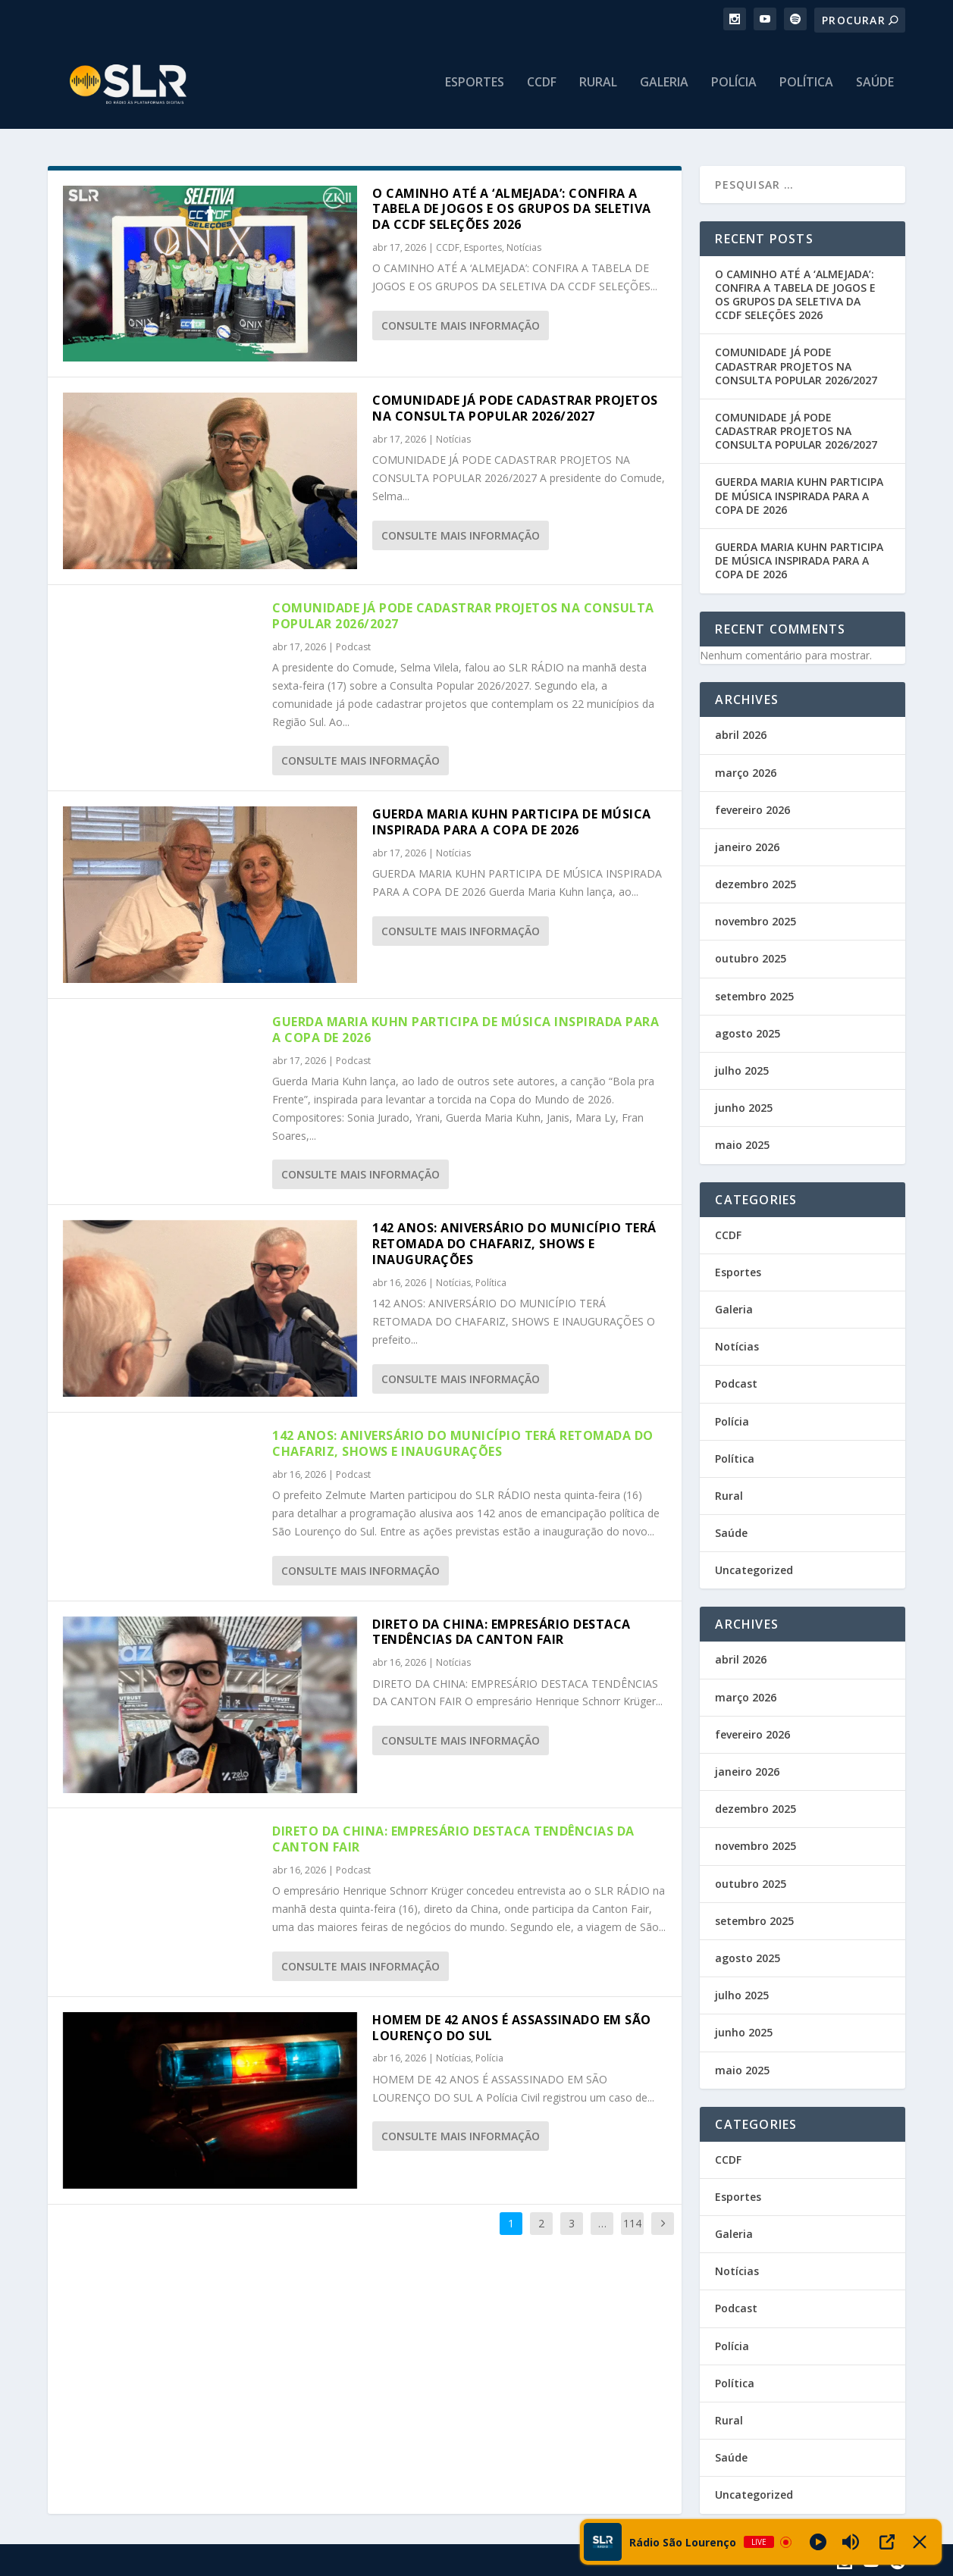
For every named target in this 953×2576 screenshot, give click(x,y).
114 (632, 2221)
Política (806, 88)
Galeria (664, 88)
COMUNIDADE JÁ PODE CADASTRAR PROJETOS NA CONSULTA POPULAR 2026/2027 (515, 407)
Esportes (474, 88)
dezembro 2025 (755, 883)
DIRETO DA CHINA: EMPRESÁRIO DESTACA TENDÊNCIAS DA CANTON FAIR (501, 1630)
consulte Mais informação (460, 324)
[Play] (818, 2542)
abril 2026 (740, 734)
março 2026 (745, 771)
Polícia (734, 88)
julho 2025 (742, 1069)
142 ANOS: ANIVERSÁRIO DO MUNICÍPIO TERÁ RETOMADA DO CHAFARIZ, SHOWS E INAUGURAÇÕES (514, 1243)
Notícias (523, 245)
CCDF (541, 88)
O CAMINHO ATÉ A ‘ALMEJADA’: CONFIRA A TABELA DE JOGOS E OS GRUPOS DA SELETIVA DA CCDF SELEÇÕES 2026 (511, 207)
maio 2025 (742, 1144)
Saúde (875, 88)
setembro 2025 (754, 995)
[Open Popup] (887, 2542)
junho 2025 (744, 1107)
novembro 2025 (755, 920)
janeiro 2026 (747, 845)
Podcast (353, 645)
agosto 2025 (747, 1032)
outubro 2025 (750, 957)
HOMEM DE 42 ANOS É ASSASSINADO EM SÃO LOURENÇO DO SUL (511, 2026)
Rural (598, 88)
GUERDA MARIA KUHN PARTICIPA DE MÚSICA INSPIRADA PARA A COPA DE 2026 (511, 821)
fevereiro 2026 (752, 808)
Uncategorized (754, 1569)
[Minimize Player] (919, 2542)
